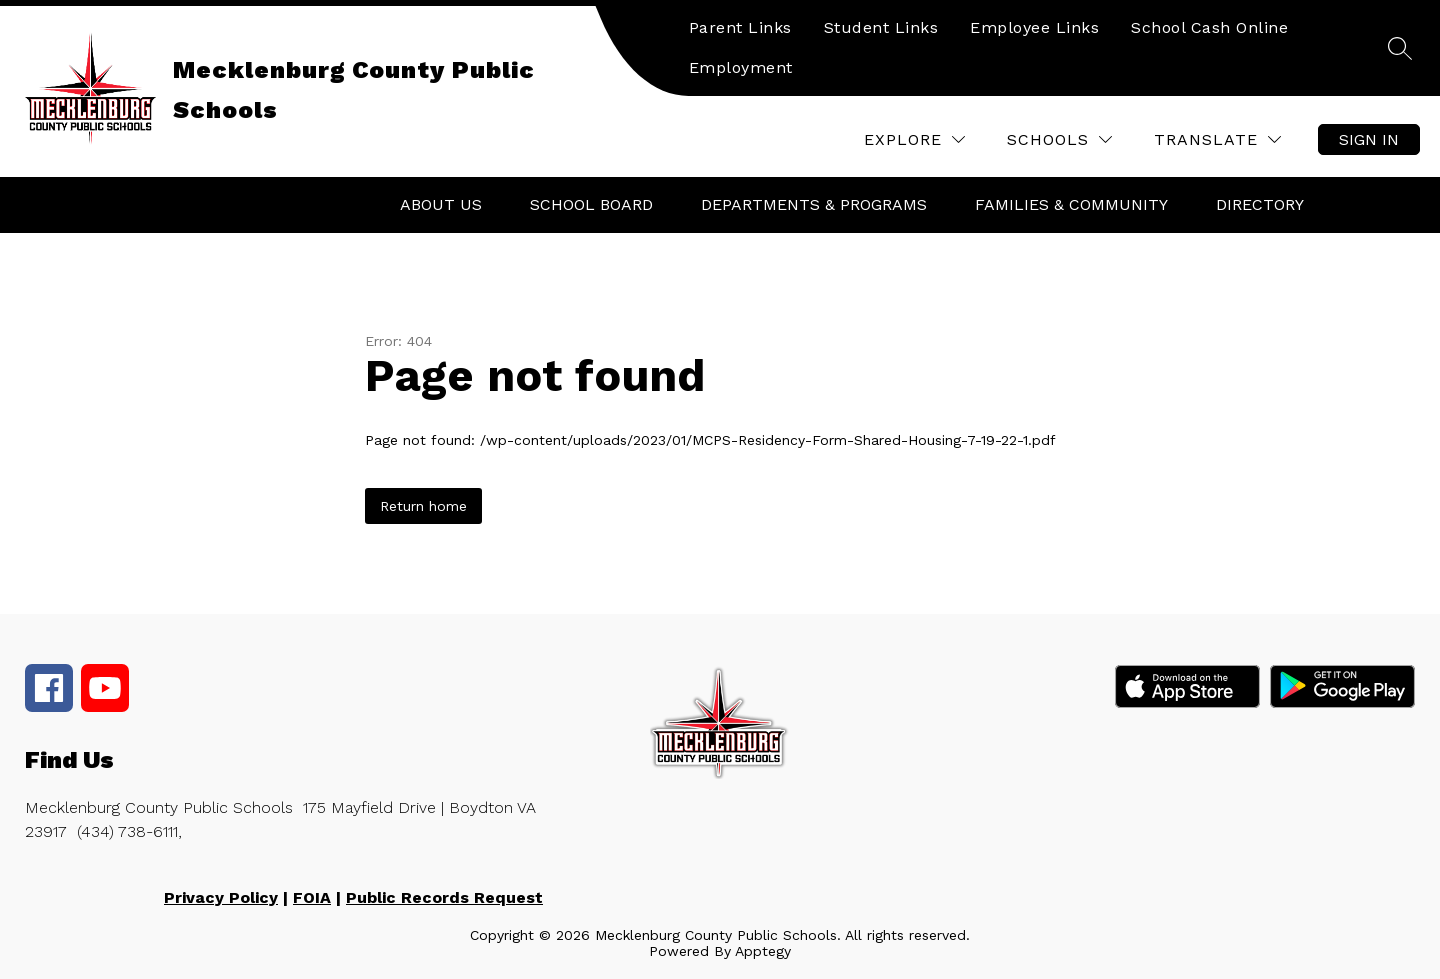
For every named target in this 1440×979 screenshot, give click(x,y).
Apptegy (763, 951)
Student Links (881, 27)
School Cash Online (1209, 27)
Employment (741, 67)
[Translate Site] (1217, 139)
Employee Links (1034, 27)
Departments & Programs (814, 204)
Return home (423, 506)
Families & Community (1071, 204)
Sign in (1369, 139)
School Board (591, 204)
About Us (441, 204)
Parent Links (740, 27)
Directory (1260, 204)
